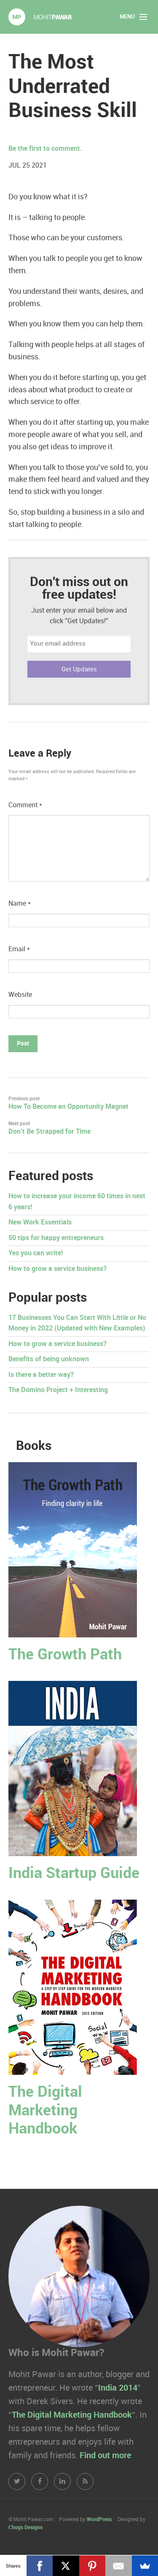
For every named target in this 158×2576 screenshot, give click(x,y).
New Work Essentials (40, 1222)
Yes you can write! (35, 1253)
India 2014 (117, 2388)
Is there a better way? (41, 1375)
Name (19, 903)
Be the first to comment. (45, 148)
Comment (25, 805)
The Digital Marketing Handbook (45, 2110)
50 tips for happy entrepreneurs (56, 1238)
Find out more (105, 2455)
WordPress (99, 2519)
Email (19, 949)
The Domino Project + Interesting (58, 1390)
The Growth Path (65, 1655)
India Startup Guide (73, 1873)
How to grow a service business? (57, 1269)
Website (20, 995)
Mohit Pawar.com (40, 16)
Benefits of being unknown (48, 1359)
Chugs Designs (25, 2527)
